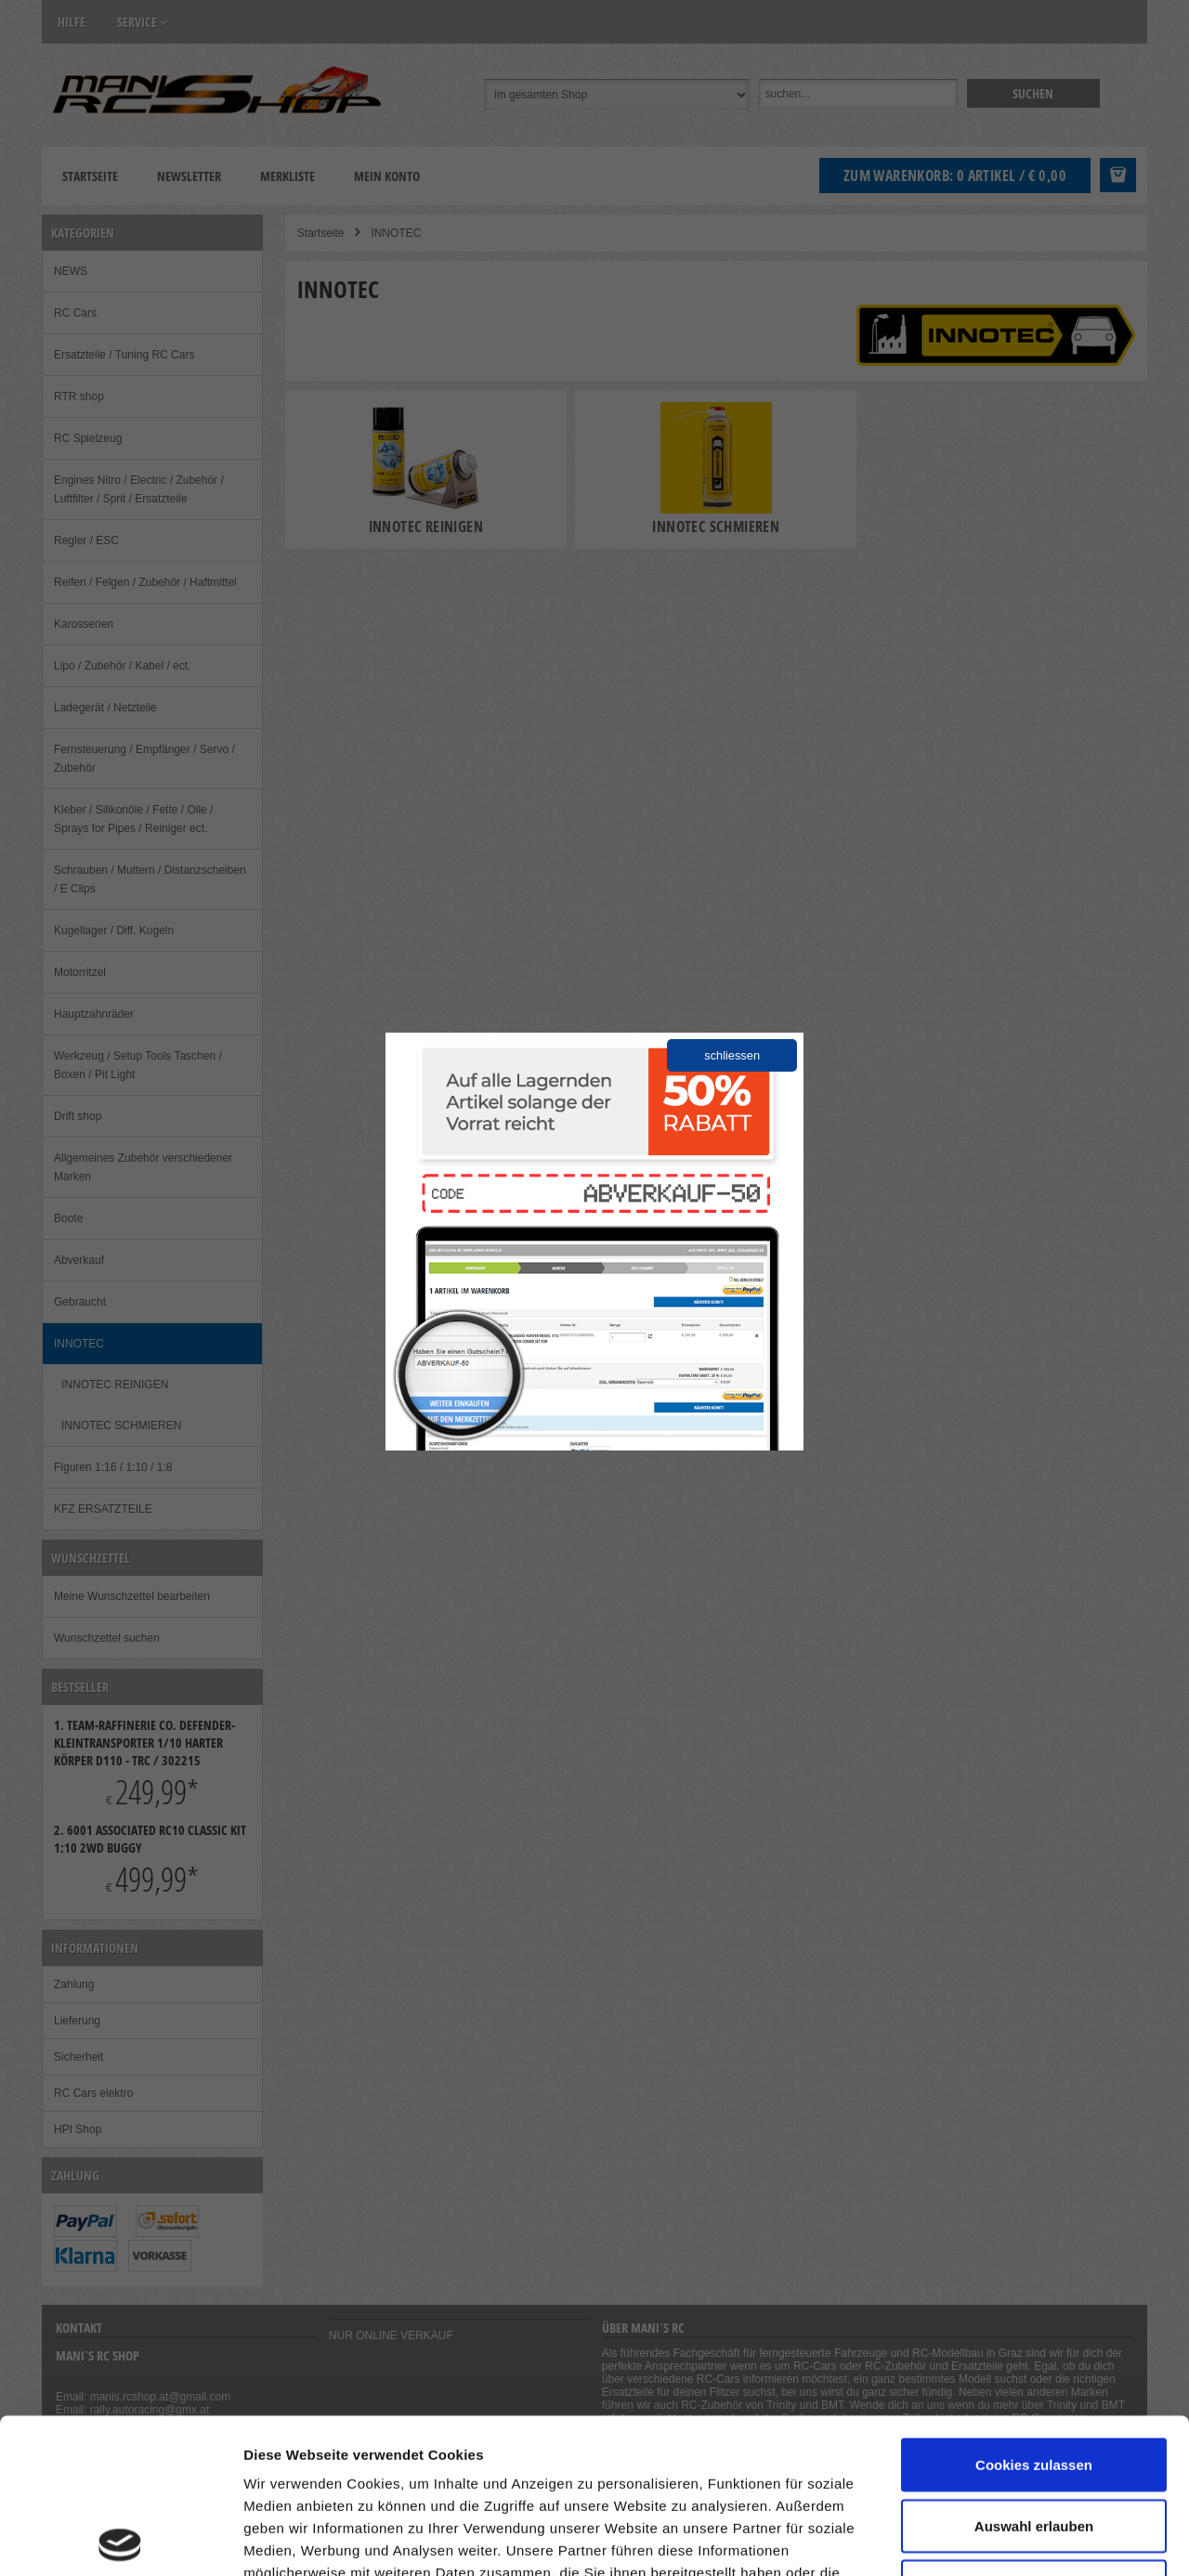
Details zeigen (988, 2539)
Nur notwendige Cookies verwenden (1034, 2443)
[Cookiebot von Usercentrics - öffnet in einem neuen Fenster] (120, 2540)
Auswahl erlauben (1033, 2371)
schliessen (732, 1055)
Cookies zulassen (1033, 2310)
